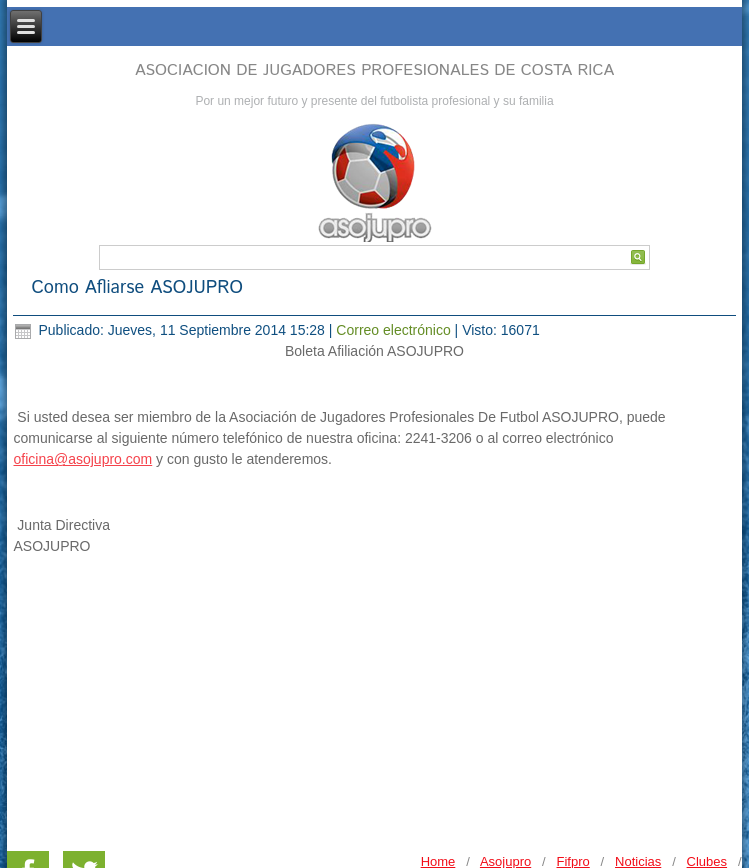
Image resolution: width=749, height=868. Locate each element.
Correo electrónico (395, 330)
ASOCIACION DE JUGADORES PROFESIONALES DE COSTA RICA (374, 70)
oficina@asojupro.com (82, 459)
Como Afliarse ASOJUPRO (137, 288)
